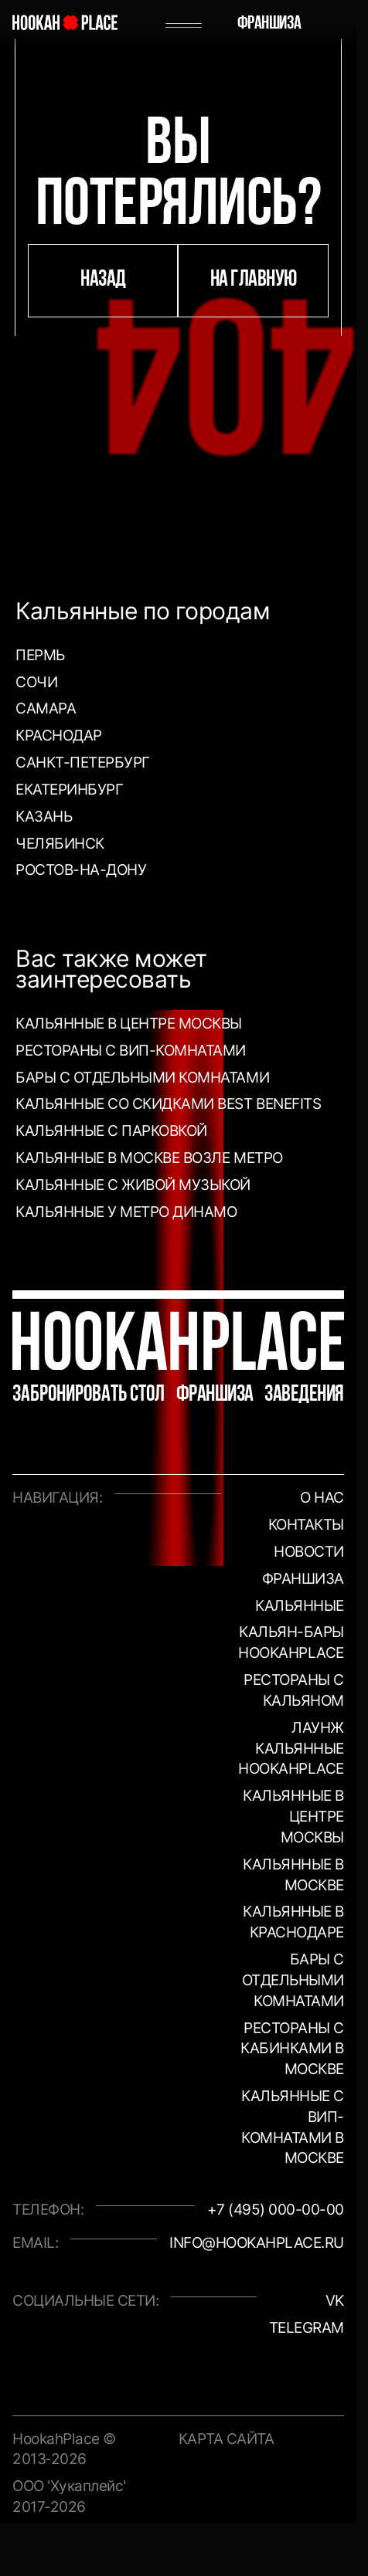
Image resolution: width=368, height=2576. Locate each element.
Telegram (306, 2327)
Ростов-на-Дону (80, 869)
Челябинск (59, 843)
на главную (253, 280)
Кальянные (299, 1605)
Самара (45, 708)
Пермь (40, 654)
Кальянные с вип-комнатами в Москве (292, 2126)
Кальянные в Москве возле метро (149, 1157)
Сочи (36, 681)
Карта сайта (226, 2438)
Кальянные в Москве (293, 1874)
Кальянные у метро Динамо (126, 1211)
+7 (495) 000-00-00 (275, 2209)
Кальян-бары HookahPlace (291, 1642)
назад (103, 280)
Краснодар (58, 735)
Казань (43, 816)
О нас (322, 1497)
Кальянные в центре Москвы (128, 1023)
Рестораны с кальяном (294, 1690)
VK (334, 2300)
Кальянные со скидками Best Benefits (168, 1103)
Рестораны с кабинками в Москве (292, 2048)
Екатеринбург (69, 789)
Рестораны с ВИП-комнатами (130, 1050)
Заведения (304, 1395)
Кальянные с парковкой (111, 1130)
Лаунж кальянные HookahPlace (291, 1748)
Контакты (306, 1524)
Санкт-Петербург (82, 762)
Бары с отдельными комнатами (142, 1077)
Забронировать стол (88, 1395)
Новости (309, 1551)
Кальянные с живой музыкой (132, 1184)
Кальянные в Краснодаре (293, 1921)
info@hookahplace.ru (256, 2242)
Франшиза (269, 24)
